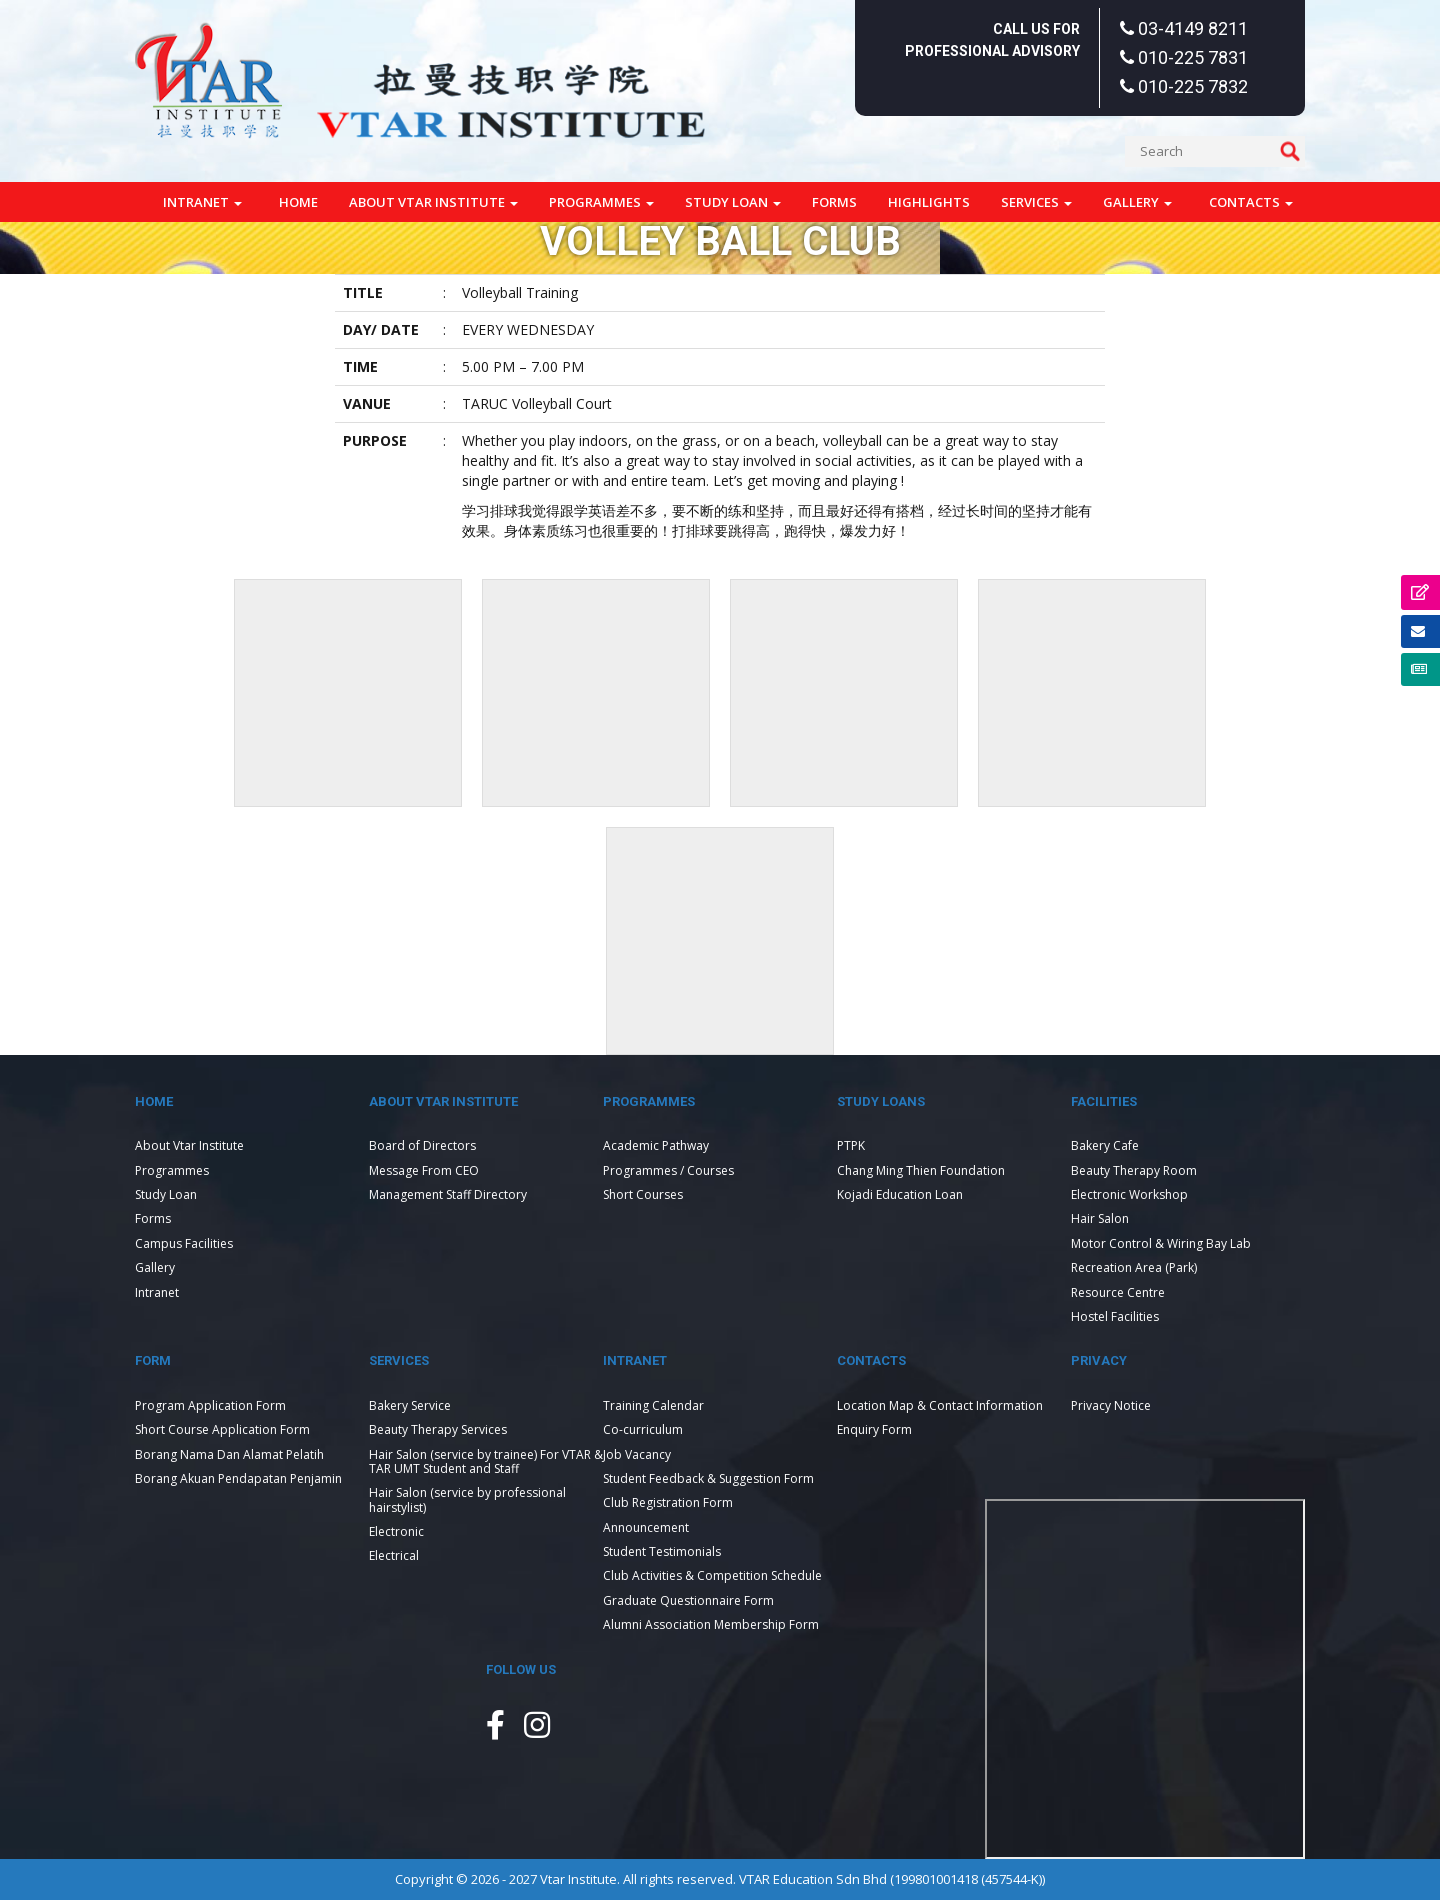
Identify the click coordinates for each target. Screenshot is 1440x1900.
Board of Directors (422, 1145)
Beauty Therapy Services (438, 1429)
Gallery (1137, 202)
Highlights (929, 202)
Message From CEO (424, 1170)
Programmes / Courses (668, 1170)
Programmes (601, 202)
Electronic (396, 1531)
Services (1036, 202)
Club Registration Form (668, 1502)
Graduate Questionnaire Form (688, 1600)
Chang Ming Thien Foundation (921, 1170)
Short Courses (643, 1194)
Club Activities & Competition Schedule (712, 1575)
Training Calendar (653, 1405)
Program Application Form (210, 1405)
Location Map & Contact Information (940, 1405)
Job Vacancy (637, 1454)
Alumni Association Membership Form (711, 1624)
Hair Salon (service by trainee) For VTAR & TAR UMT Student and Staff (486, 1461)
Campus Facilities (184, 1243)
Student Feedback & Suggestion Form (708, 1478)
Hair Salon (1100, 1218)
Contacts (1251, 202)
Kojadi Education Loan (900, 1194)
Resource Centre (1118, 1292)
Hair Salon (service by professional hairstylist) (467, 1499)
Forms (834, 202)
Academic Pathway (656, 1145)
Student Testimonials (662, 1551)
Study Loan (733, 202)
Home (298, 202)
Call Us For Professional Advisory (992, 40)
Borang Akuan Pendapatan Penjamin (238, 1478)
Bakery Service (410, 1405)
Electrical (394, 1555)
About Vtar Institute (433, 202)
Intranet (202, 202)
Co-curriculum (643, 1429)
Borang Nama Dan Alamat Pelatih (229, 1454)
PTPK (851, 1145)
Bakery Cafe (1105, 1145)
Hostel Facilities (1115, 1316)
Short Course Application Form (222, 1429)
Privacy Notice (1111, 1405)
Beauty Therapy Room (1134, 1170)
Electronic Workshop (1129, 1194)
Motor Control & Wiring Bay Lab (1161, 1243)
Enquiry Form (874, 1429)
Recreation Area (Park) (1134, 1267)
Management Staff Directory (448, 1194)
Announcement (646, 1527)
